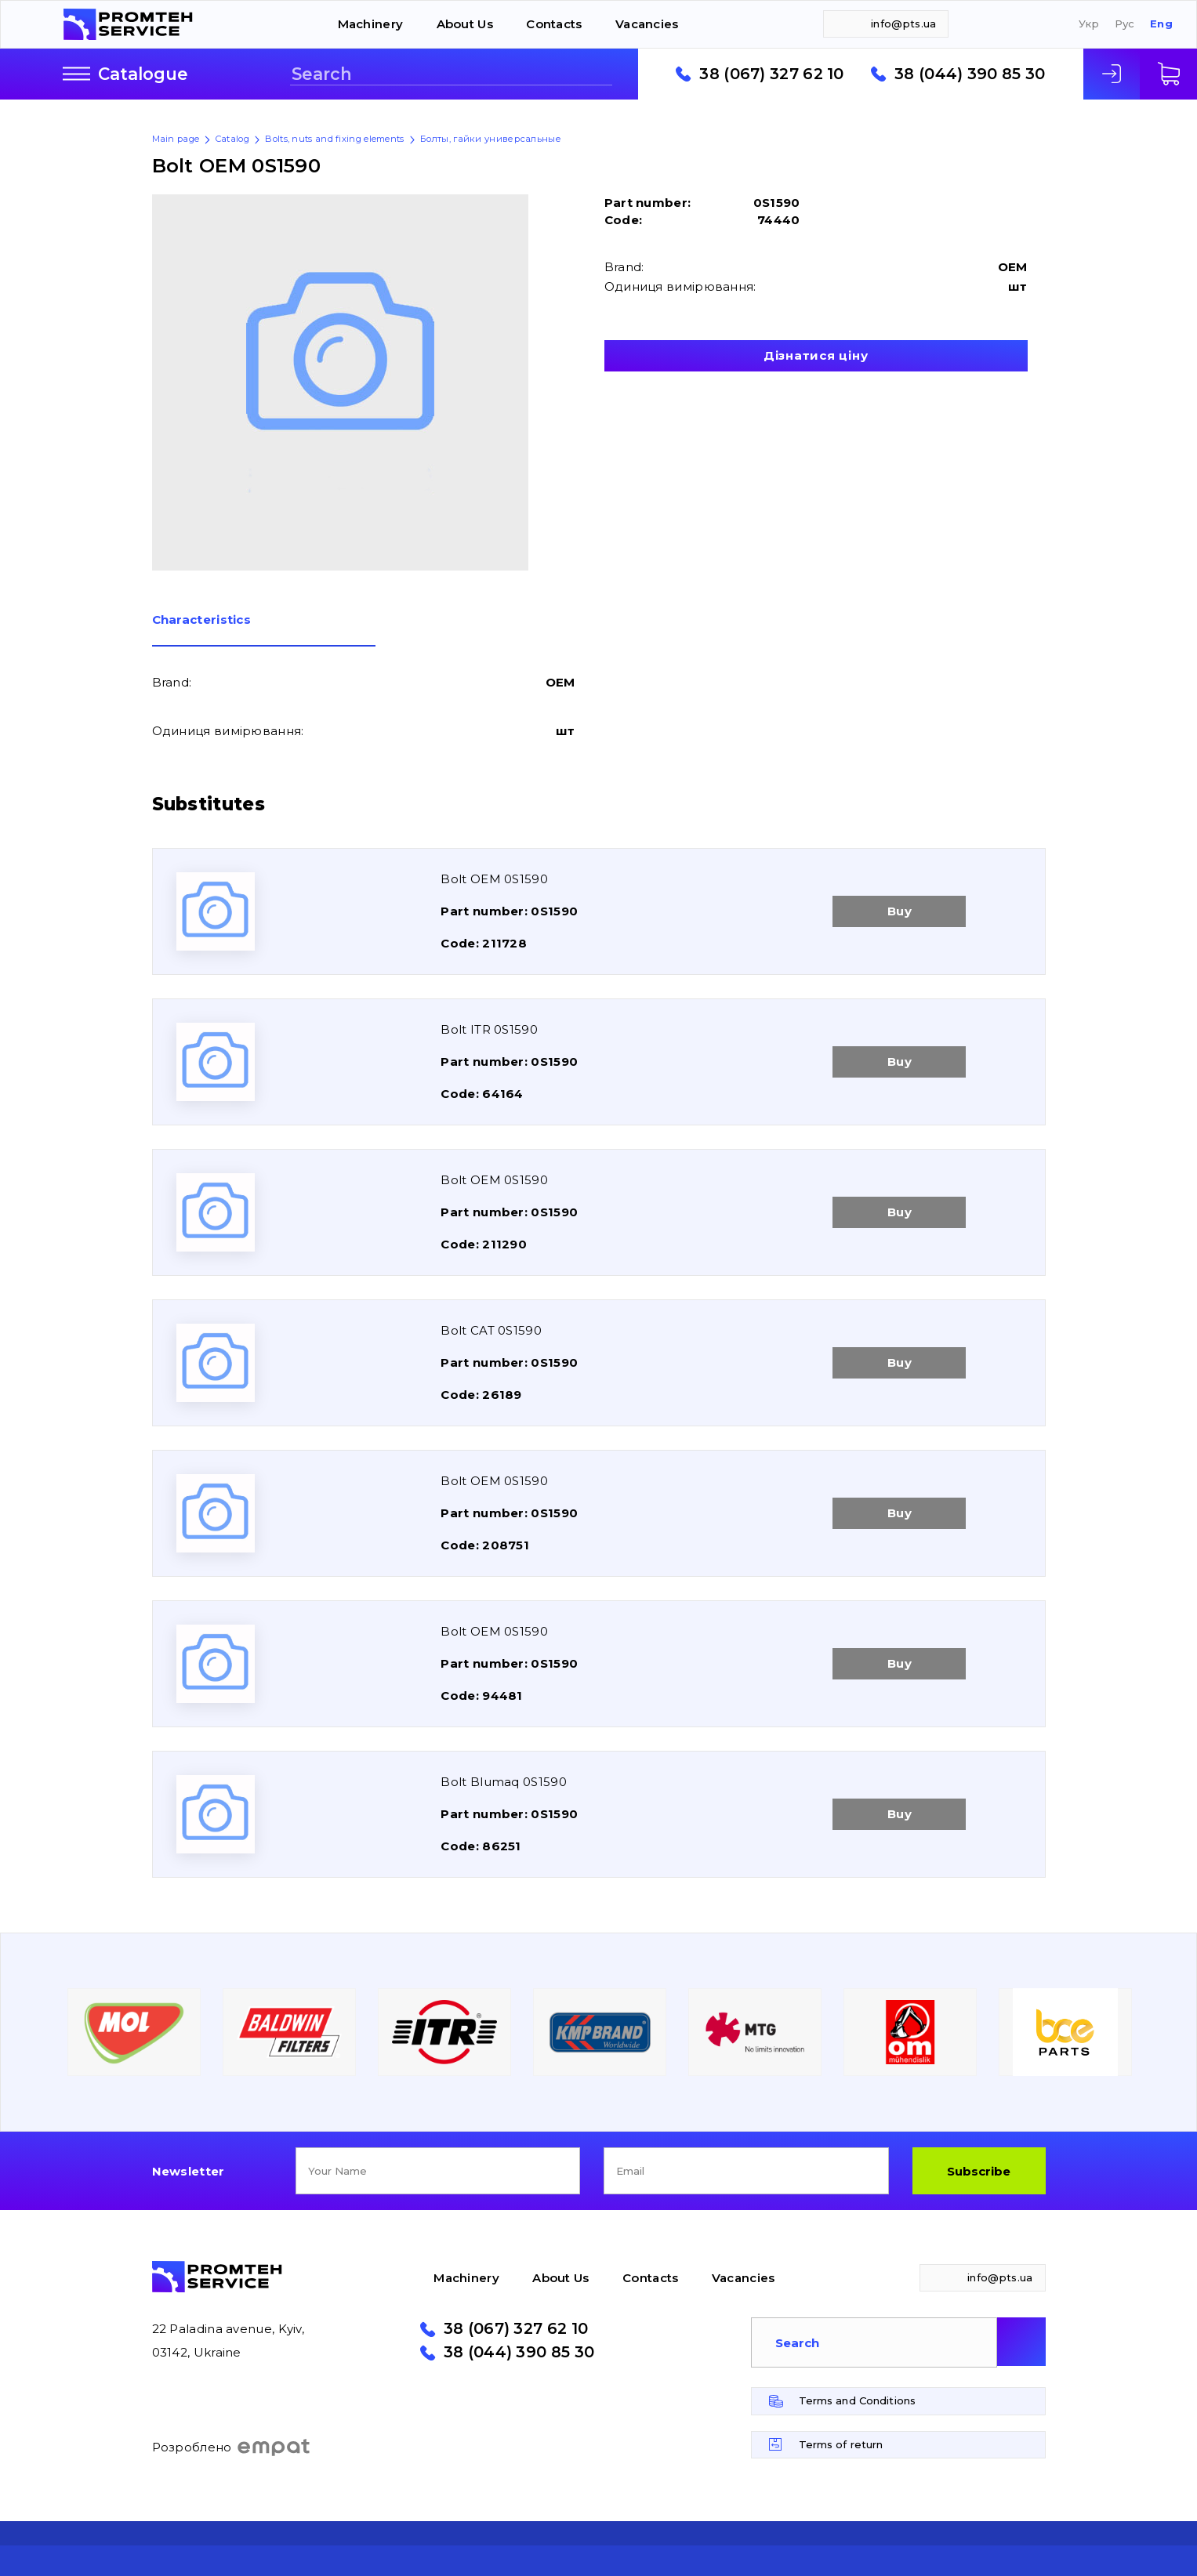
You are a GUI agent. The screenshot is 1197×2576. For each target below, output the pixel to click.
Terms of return (841, 2444)
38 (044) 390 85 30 (969, 74)
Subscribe (978, 2171)
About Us (465, 23)
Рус (1125, 24)
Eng (1161, 24)
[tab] (263, 630)
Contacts (554, 23)
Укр (1089, 24)
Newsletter (188, 2171)
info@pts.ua (903, 23)
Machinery (371, 23)
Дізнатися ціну (816, 355)
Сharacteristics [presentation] (202, 620)
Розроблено (231, 2447)
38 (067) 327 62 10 (771, 74)
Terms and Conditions (857, 2400)
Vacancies (647, 23)
